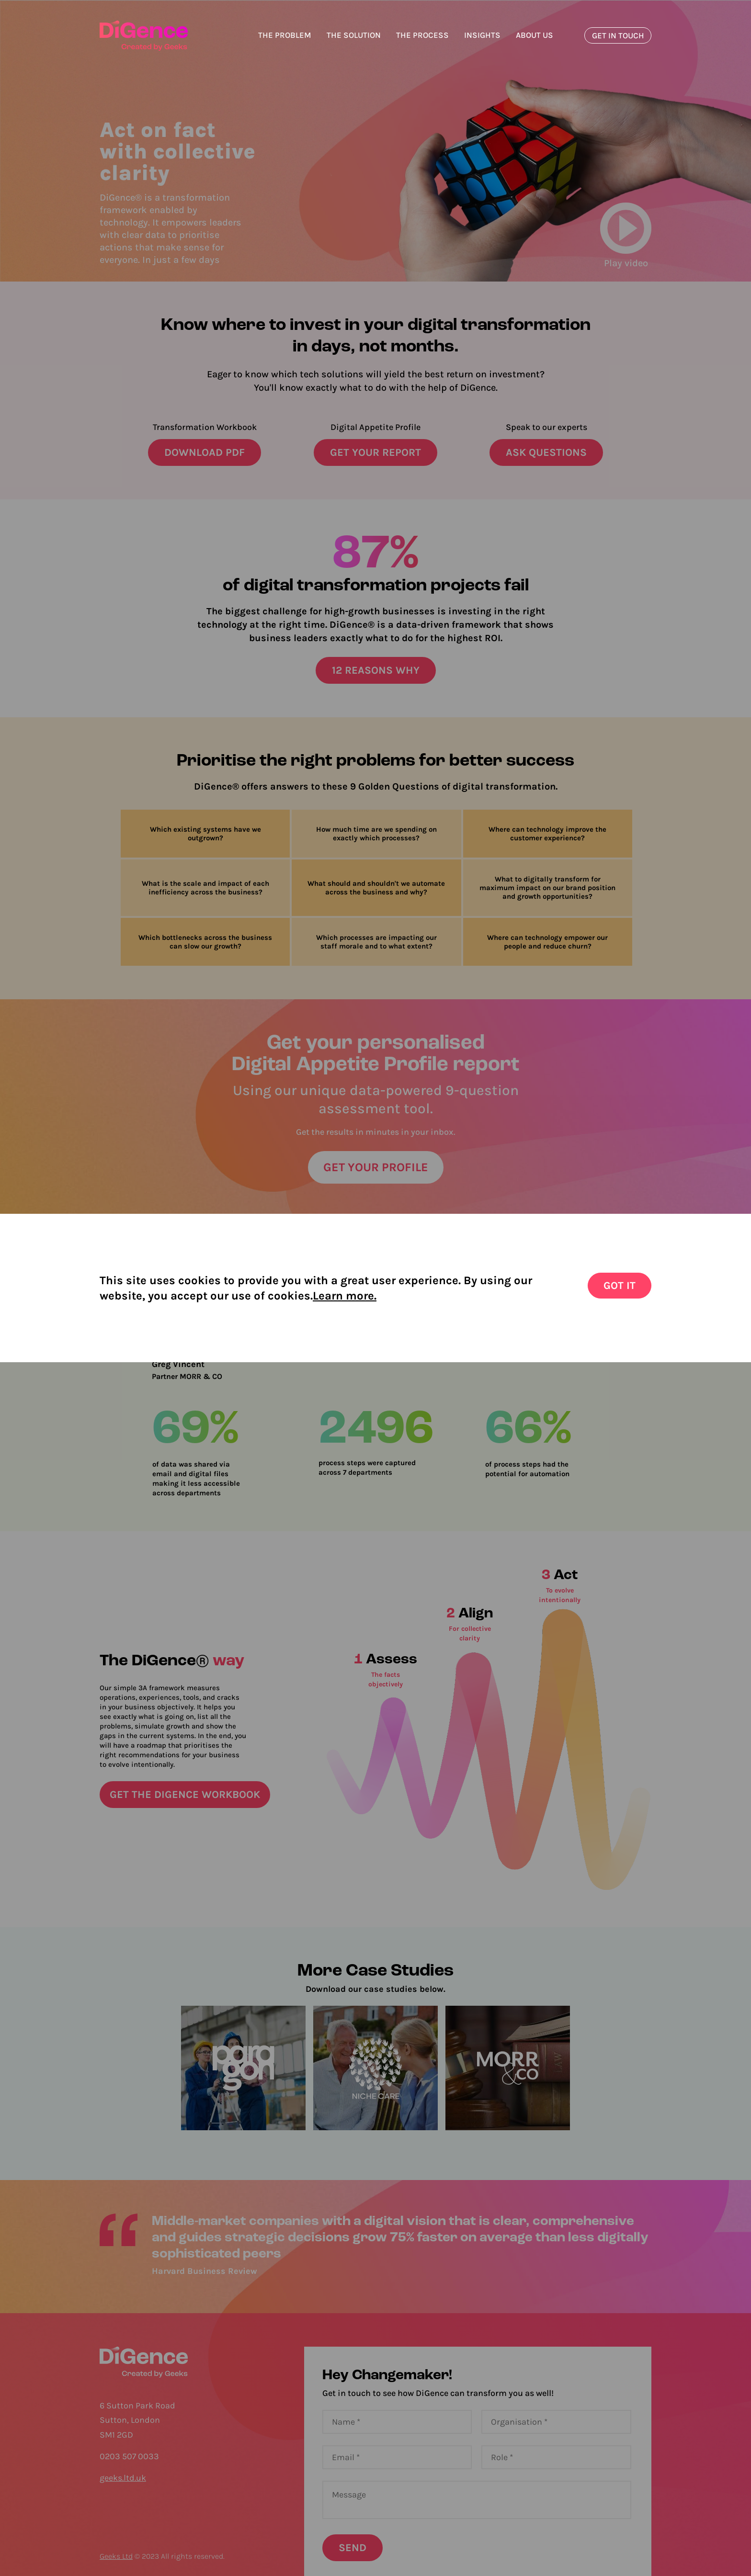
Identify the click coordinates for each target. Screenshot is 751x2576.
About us (534, 35)
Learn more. (344, 1295)
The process (422, 35)
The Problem (284, 35)
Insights (482, 35)
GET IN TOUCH (618, 35)
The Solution (354, 35)
